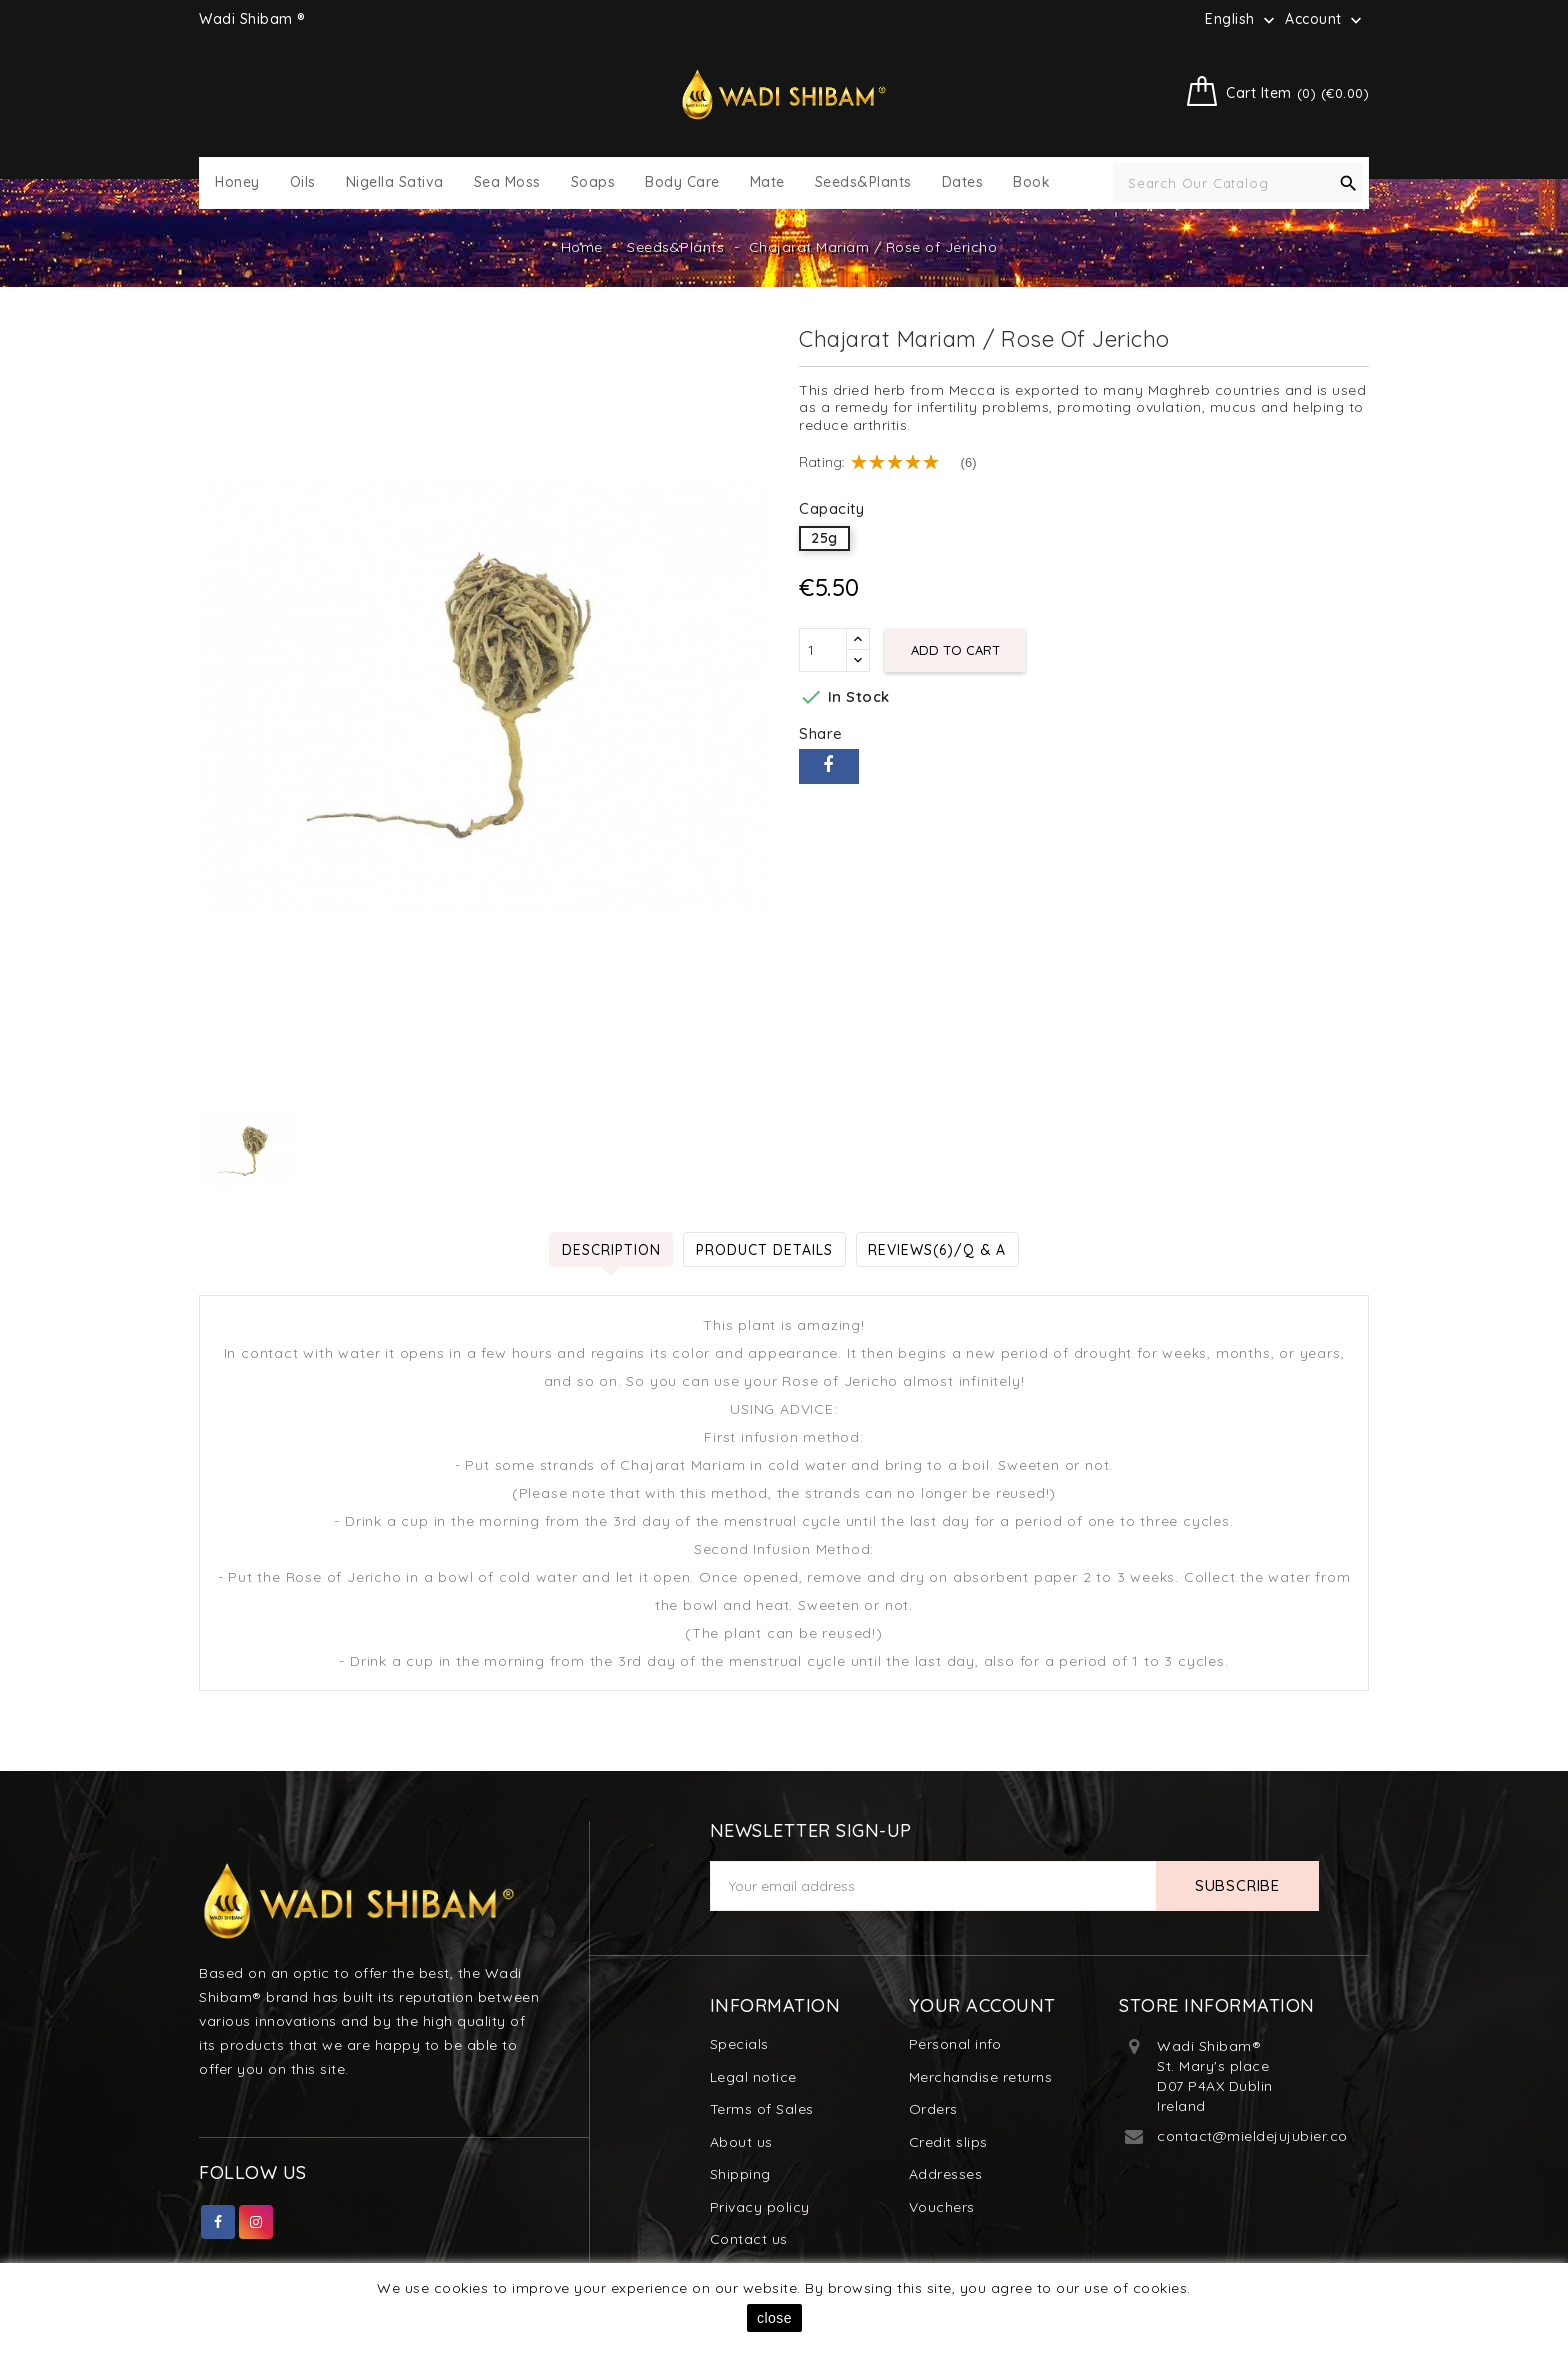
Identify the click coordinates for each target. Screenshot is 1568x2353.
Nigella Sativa (395, 182)
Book (1031, 182)
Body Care (682, 182)
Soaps (593, 182)
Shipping (740, 2174)
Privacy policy (760, 2207)
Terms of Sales (762, 2109)
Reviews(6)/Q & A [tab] (938, 1249)
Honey (237, 182)
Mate (767, 182)
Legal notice (753, 2077)
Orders (933, 2109)
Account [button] (1325, 20)
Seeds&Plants (863, 182)
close (774, 2318)
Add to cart (955, 650)
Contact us (749, 2239)
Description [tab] (610, 1249)
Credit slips (948, 2142)
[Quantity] (823, 650)
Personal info (955, 2044)
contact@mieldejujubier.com (1259, 2136)
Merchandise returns (981, 2077)
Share (829, 766)
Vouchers (942, 2207)
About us (741, 2142)
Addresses (946, 2174)
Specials (739, 2044)
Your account (982, 2005)
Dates (963, 182)
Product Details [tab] (764, 1249)
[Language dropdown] (1242, 19)
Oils (303, 182)
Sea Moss (507, 182)
